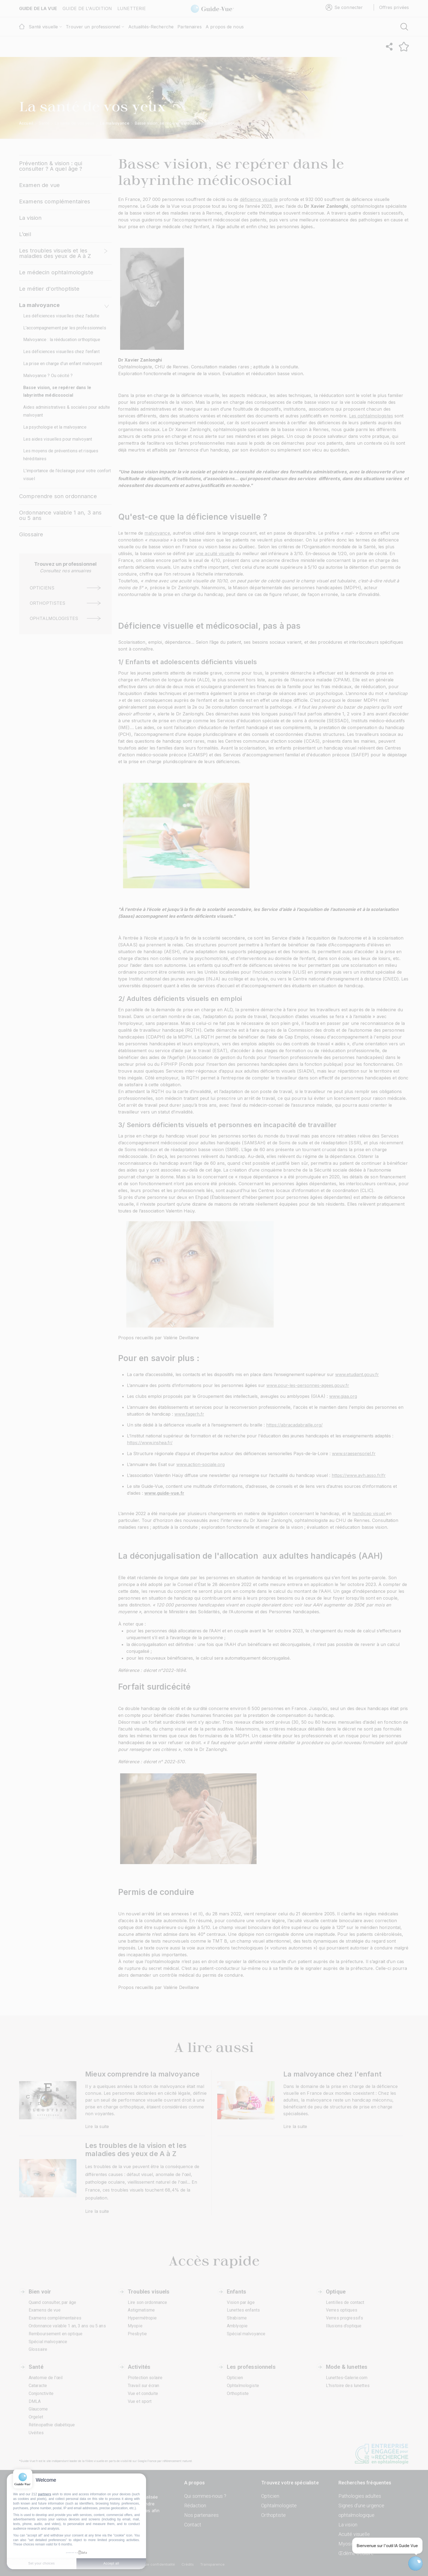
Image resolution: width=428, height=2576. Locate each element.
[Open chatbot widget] (415, 2563)
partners (44, 2494)
